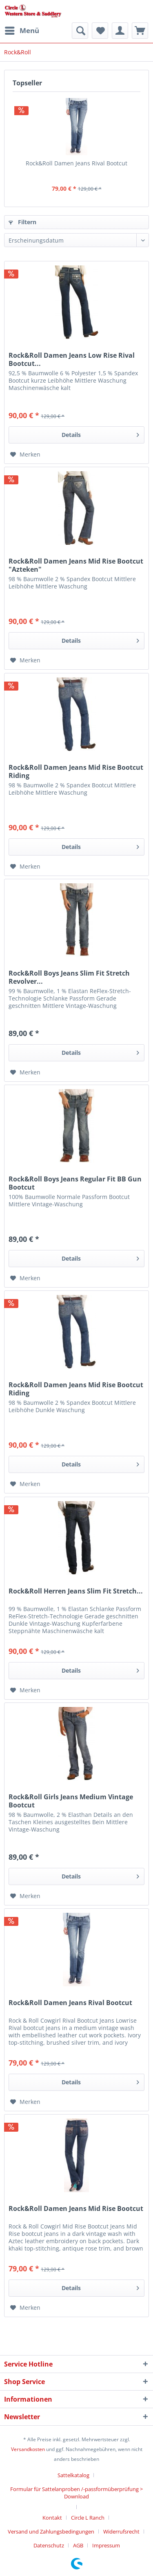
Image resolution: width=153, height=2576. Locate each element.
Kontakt (52, 2517)
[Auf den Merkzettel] (25, 454)
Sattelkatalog (73, 2475)
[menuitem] (21, 30)
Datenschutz (48, 2545)
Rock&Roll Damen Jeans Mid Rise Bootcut (76, 2208)
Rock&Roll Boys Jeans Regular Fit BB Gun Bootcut (75, 1183)
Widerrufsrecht (121, 2531)
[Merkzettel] (100, 30)
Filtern (22, 222)
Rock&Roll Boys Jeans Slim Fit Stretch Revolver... (69, 977)
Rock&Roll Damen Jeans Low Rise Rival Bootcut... (72, 359)
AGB (78, 2545)
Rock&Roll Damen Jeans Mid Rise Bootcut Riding (76, 771)
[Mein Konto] (120, 30)
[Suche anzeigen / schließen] (80, 30)
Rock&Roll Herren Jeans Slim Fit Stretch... (76, 1591)
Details (100, 433)
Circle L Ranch (87, 2517)
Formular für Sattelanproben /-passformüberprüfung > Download (76, 2492)
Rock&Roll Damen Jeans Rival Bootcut (76, 163)
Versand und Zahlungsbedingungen (51, 2531)
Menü (22, 29)
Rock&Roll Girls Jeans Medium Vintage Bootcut (71, 1801)
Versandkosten (28, 2449)
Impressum (106, 2545)
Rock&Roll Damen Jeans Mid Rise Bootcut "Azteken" (76, 565)
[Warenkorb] (140, 30)
